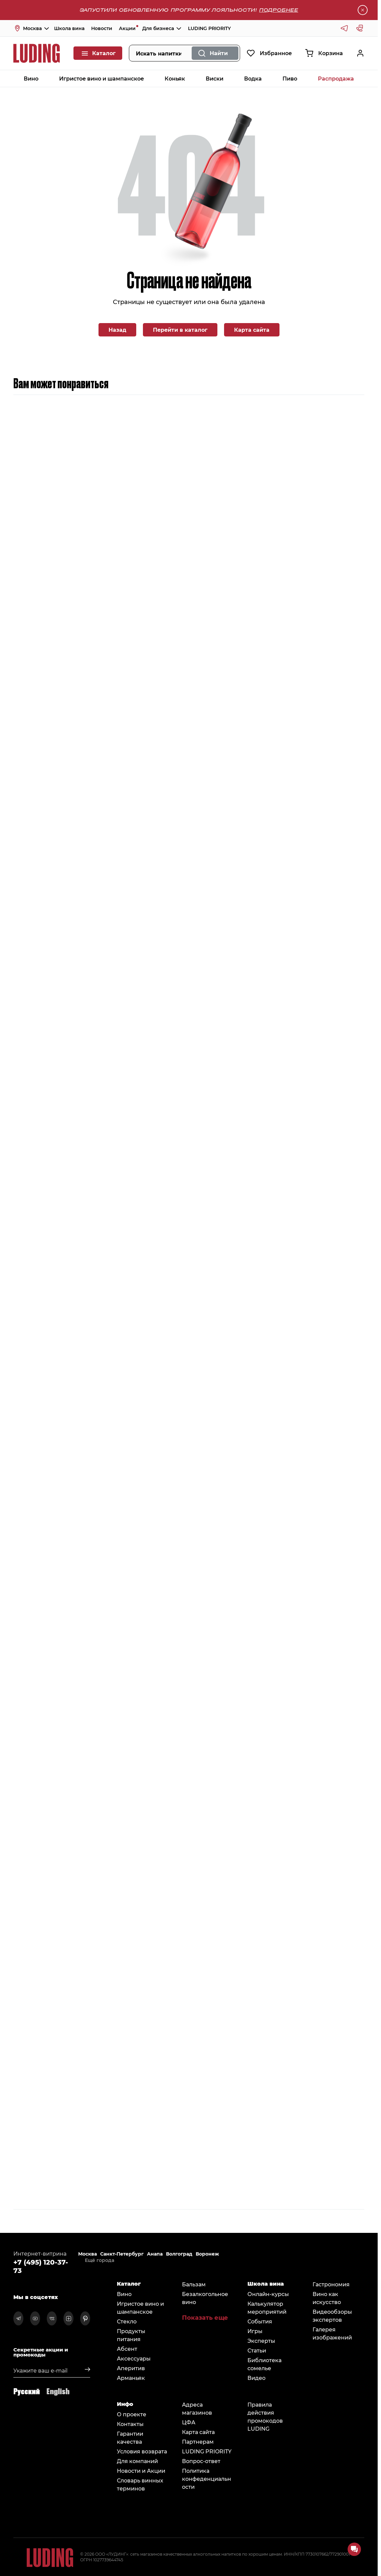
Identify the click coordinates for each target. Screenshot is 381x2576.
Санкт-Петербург (122, 2254)
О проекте (131, 2414)
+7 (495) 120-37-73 (40, 2266)
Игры (254, 2330)
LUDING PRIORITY (209, 28)
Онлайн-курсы (268, 2293)
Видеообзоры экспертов (332, 2315)
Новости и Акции (141, 2470)
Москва (87, 2254)
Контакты (130, 2423)
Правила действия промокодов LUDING (265, 2416)
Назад (117, 329)
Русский (26, 2391)
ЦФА (188, 2422)
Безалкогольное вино (205, 2297)
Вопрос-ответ (201, 2460)
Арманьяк (131, 2377)
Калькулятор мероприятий (267, 2307)
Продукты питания (131, 2334)
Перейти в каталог (180, 329)
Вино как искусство (327, 2297)
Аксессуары (134, 2358)
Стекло (127, 2321)
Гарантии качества (130, 2437)
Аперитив (131, 2368)
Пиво (289, 78)
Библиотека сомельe (264, 2364)
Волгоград (179, 2254)
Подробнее (278, 10)
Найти (219, 52)
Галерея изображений (332, 2333)
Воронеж (207, 2254)
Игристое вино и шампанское (101, 78)
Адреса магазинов (197, 2408)
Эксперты (261, 2340)
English (57, 2391)
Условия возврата (142, 2451)
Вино (31, 78)
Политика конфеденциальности (206, 2478)
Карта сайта (251, 329)
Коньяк (175, 78)
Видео (256, 2377)
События (259, 2321)
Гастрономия (331, 2284)
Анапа (155, 2254)
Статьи (256, 2350)
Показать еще (205, 2317)
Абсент (127, 2348)
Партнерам (198, 2441)
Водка (253, 78)
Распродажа (336, 78)
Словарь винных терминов (140, 2484)
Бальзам (194, 2284)
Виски (214, 78)
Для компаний (137, 2460)
